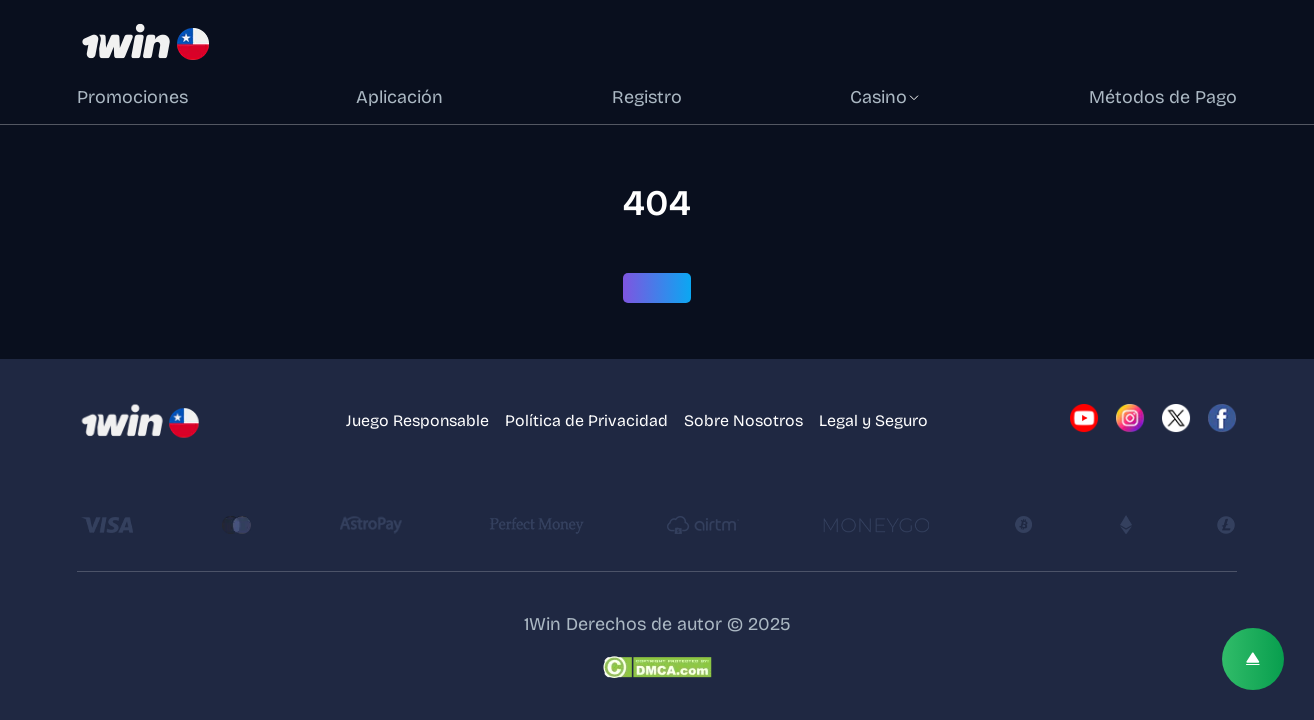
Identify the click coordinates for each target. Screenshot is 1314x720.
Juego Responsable (417, 420)
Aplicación (399, 97)
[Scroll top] (1253, 659)
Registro (647, 97)
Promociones (132, 97)
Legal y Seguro (873, 420)
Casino (885, 97)
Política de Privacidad (586, 420)
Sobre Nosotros (743, 420)
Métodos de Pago (1163, 97)
